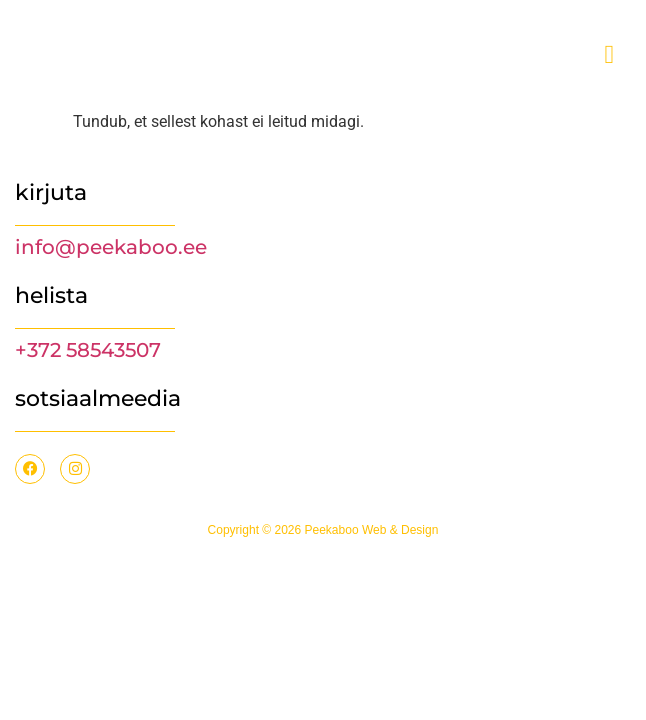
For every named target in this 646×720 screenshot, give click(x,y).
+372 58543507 (88, 350)
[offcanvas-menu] (610, 55)
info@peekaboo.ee (111, 247)
